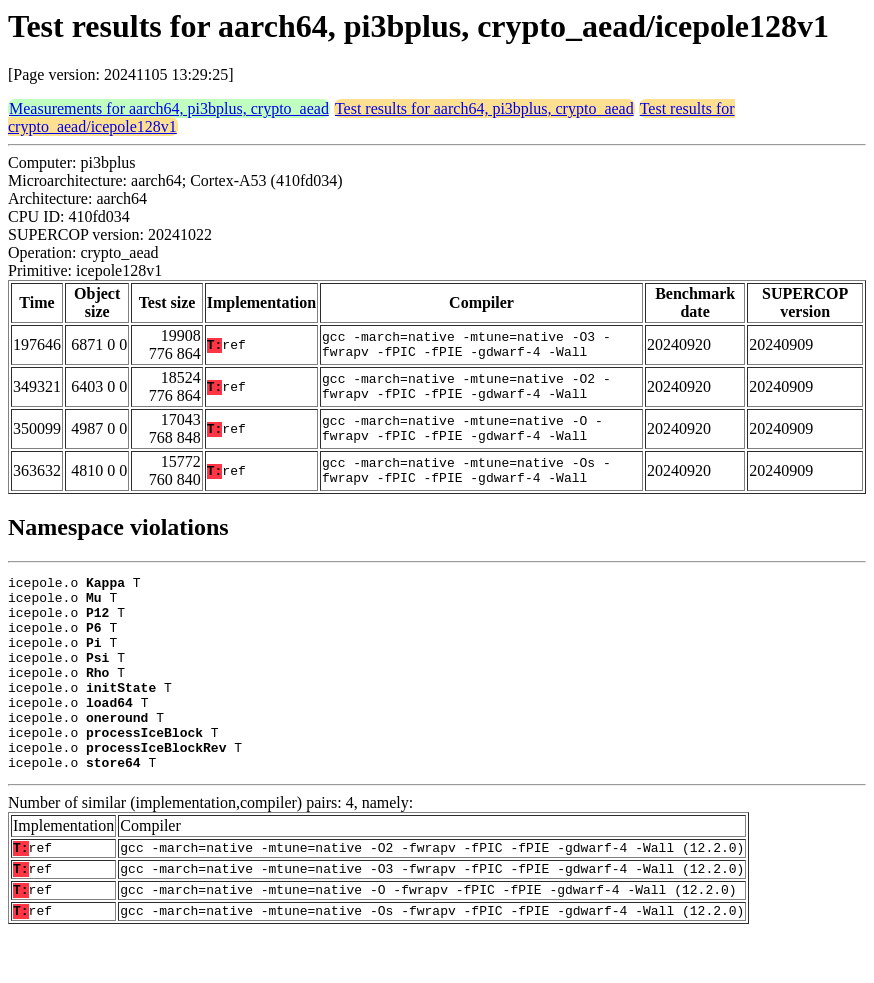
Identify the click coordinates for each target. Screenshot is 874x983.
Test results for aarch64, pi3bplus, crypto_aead (484, 108)
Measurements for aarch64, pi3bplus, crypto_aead (169, 108)
